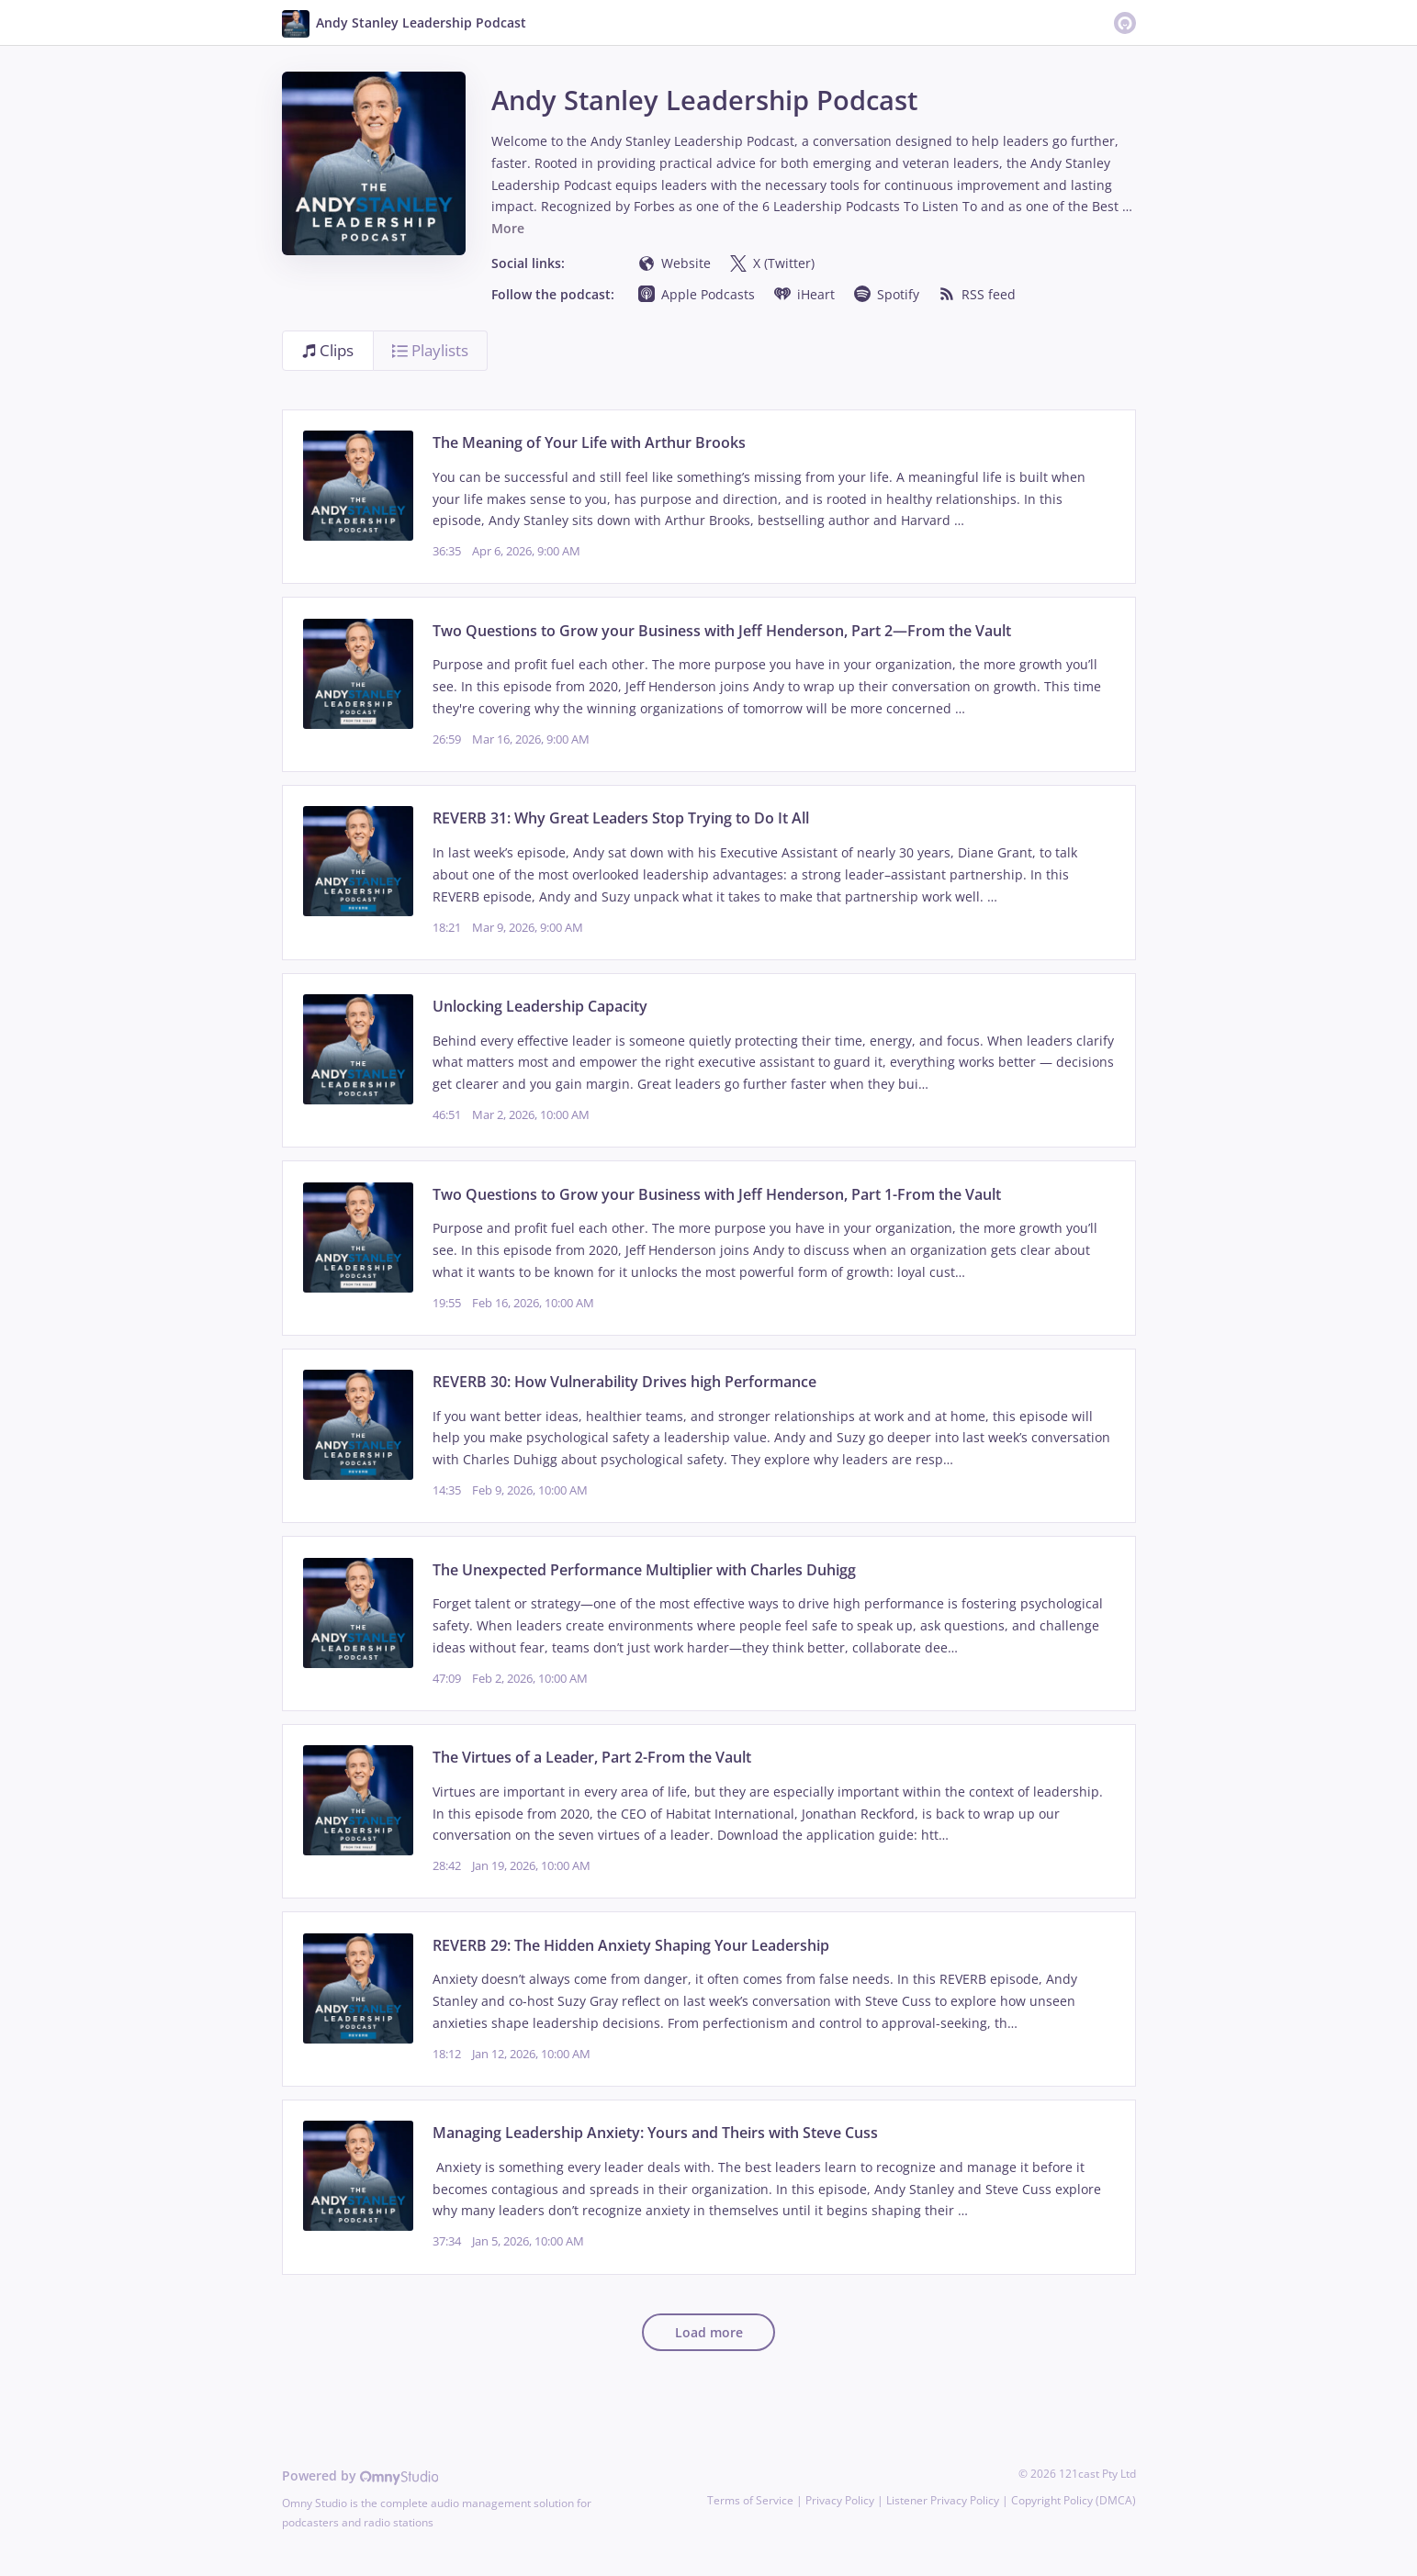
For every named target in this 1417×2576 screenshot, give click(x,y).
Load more (709, 2332)
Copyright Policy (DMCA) (1073, 2500)
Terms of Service (750, 2500)
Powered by (360, 2475)
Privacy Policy (839, 2500)
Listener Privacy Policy (942, 2500)
